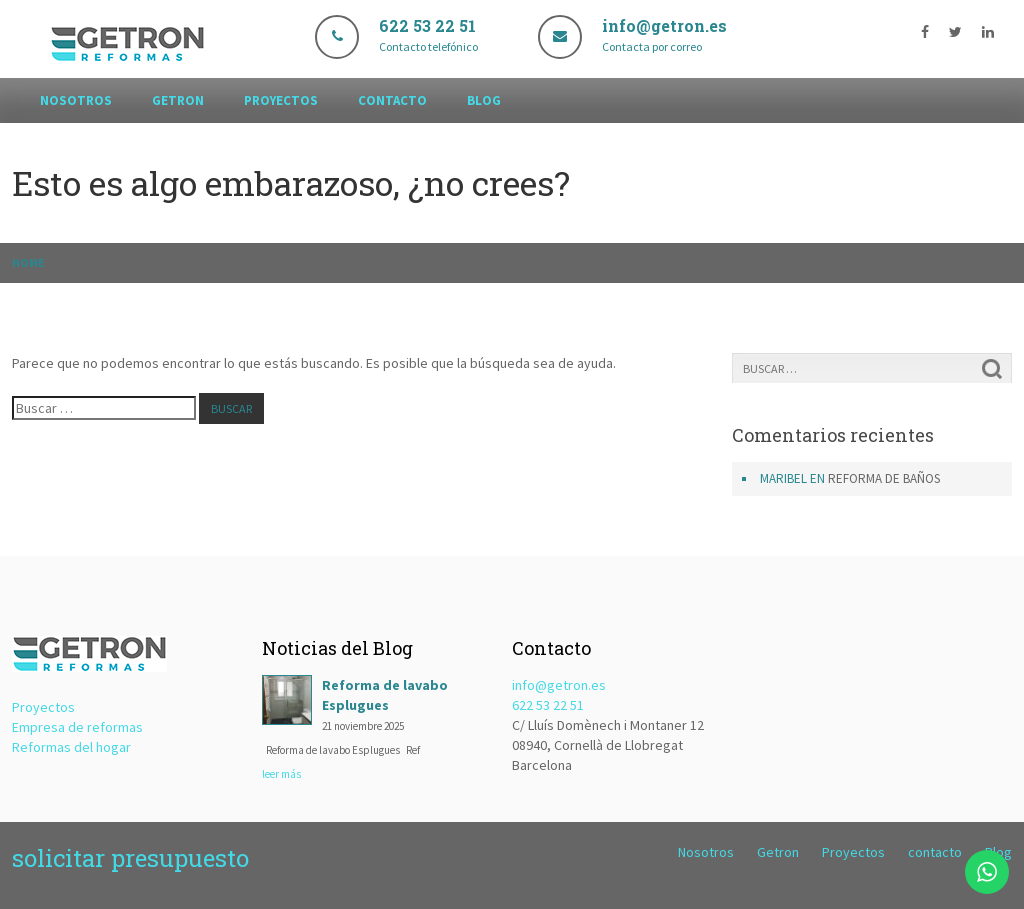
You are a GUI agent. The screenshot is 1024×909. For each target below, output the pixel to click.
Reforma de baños (884, 478)
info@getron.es (559, 685)
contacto (392, 100)
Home (28, 262)
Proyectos (281, 100)
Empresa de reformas (77, 727)
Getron (178, 100)
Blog (484, 100)
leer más (281, 774)
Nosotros (76, 100)
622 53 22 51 (548, 705)
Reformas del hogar (71, 747)
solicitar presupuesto (130, 858)
